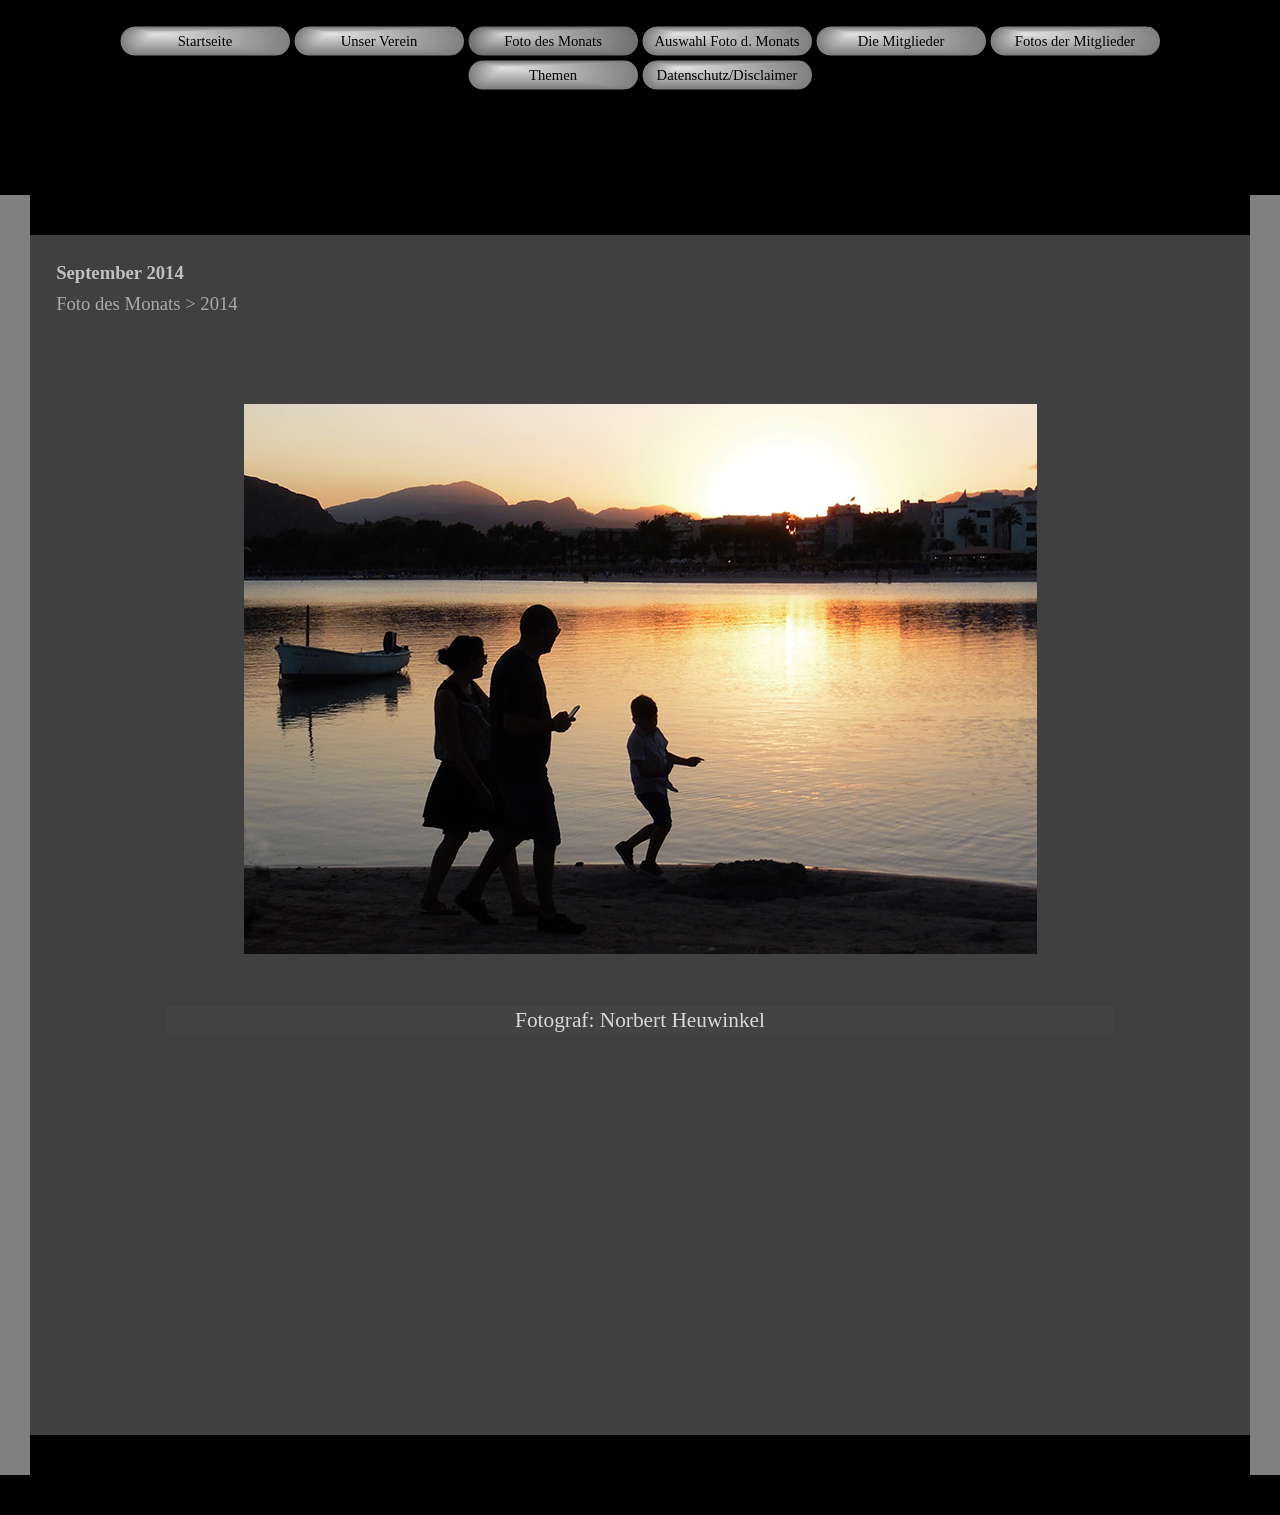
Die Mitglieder (901, 41)
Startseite (205, 41)
